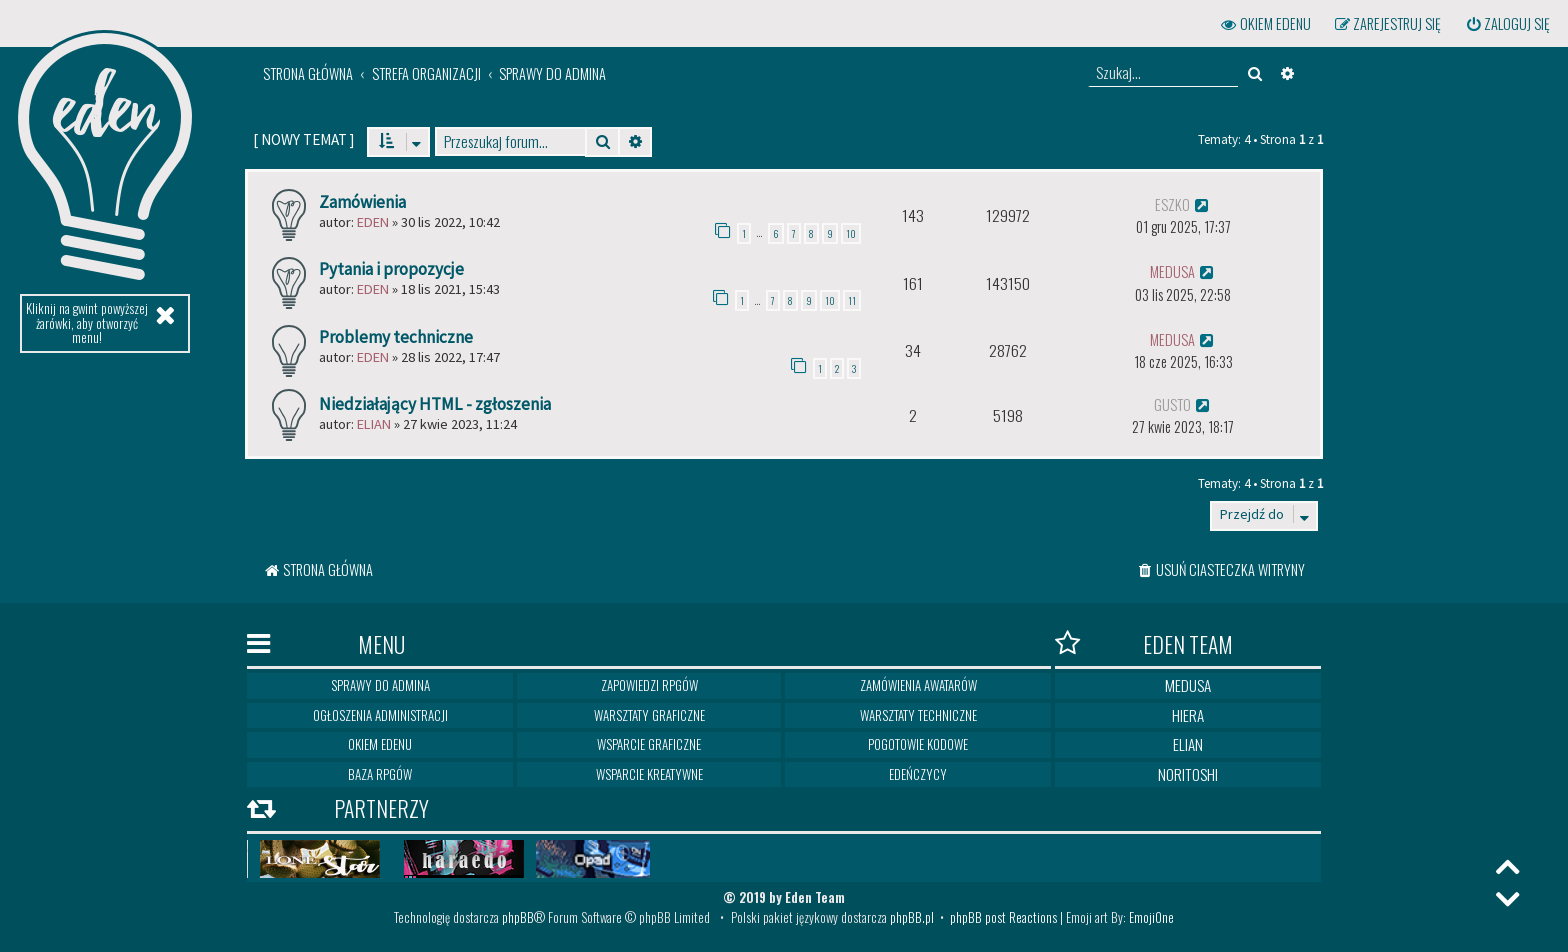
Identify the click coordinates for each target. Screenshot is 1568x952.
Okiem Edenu (380, 744)
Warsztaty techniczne (918, 715)
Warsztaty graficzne (649, 715)
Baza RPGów (380, 774)
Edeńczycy (918, 774)
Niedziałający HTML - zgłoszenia (435, 404)
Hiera (1188, 715)
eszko (1172, 204)
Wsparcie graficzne (649, 744)
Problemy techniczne (396, 337)
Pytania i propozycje (391, 269)
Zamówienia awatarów (918, 685)
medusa (1172, 271)
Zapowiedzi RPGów (649, 685)
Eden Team (1144, 644)
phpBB (518, 917)
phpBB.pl (912, 917)
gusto (1172, 404)
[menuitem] (1507, 24)
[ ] (303, 139)
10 (851, 233)
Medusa (1188, 685)
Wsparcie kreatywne (649, 774)
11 (852, 300)
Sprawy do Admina (380, 685)
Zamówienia (362, 202)
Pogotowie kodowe (918, 744)
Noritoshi (1188, 774)
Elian (374, 424)
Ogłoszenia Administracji (380, 715)
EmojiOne (1151, 917)
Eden (373, 222)
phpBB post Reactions (1003, 917)
